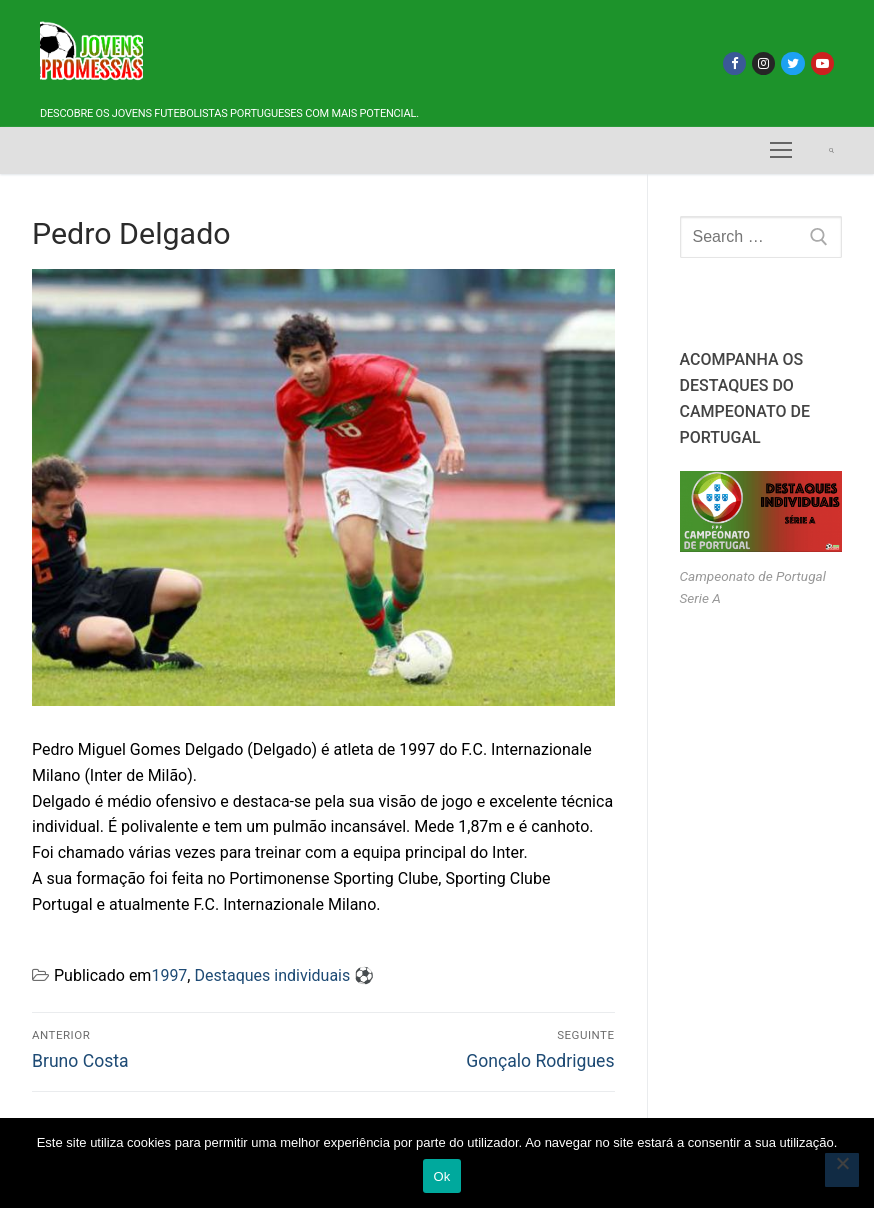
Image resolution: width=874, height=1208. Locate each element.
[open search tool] (831, 150)
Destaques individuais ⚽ (284, 975)
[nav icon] (781, 151)
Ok (441, 1176)
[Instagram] (763, 63)
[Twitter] (792, 63)
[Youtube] (822, 63)
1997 (169, 975)
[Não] (842, 1170)
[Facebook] (734, 63)
